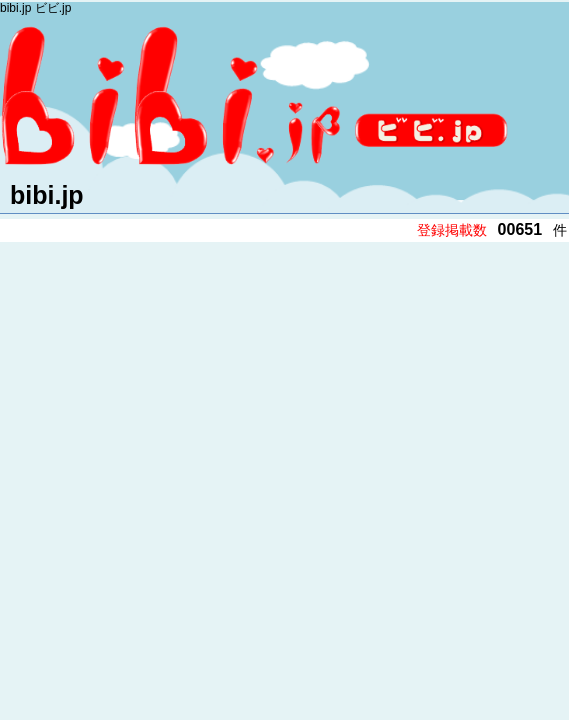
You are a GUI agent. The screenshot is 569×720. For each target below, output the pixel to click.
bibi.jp (47, 195)
